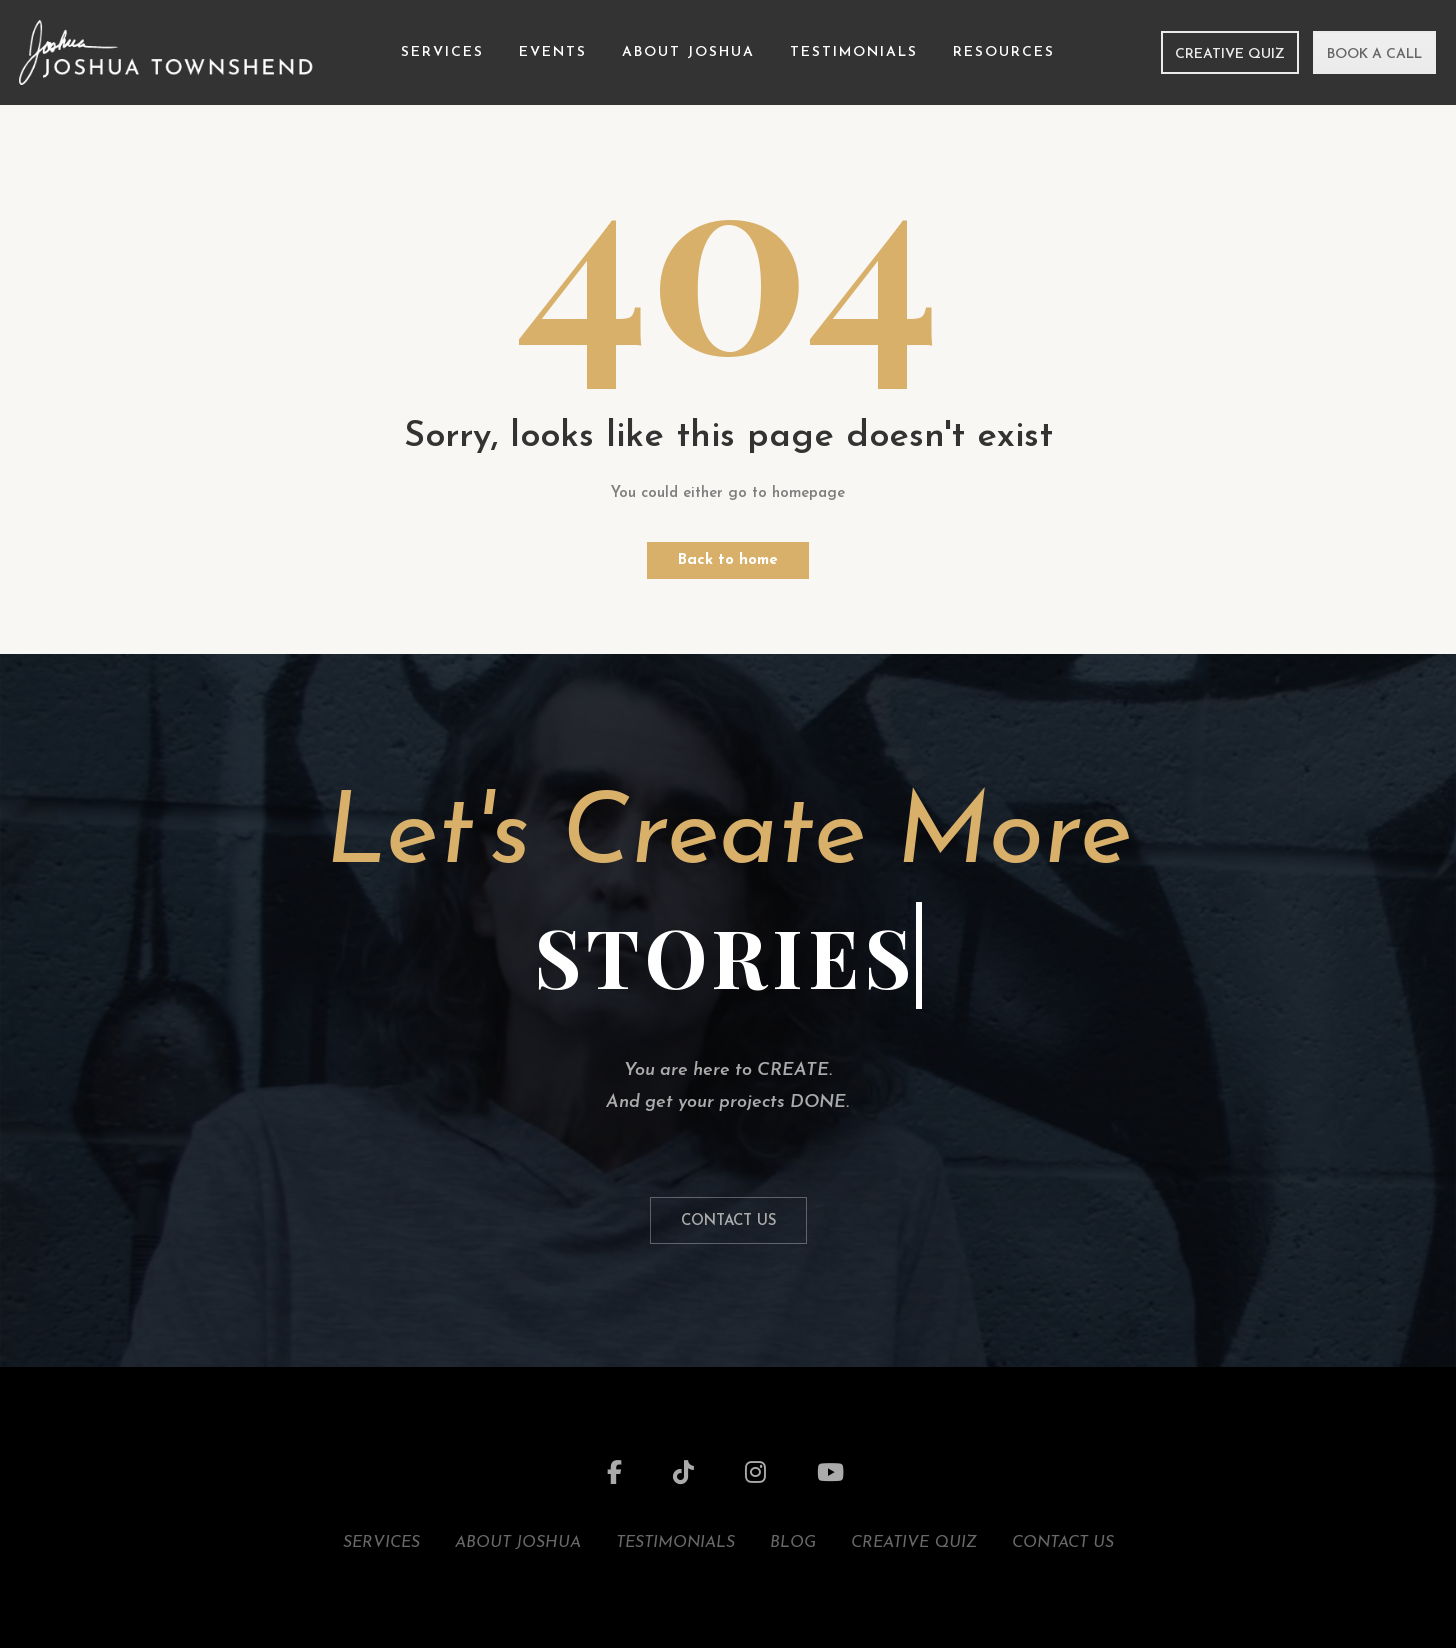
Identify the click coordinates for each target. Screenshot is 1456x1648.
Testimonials (854, 52)
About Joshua (688, 52)
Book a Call (1374, 54)
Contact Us (728, 1221)
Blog (793, 1543)
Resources (1004, 52)
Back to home (728, 560)
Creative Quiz (1230, 54)
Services (442, 52)
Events (553, 52)
